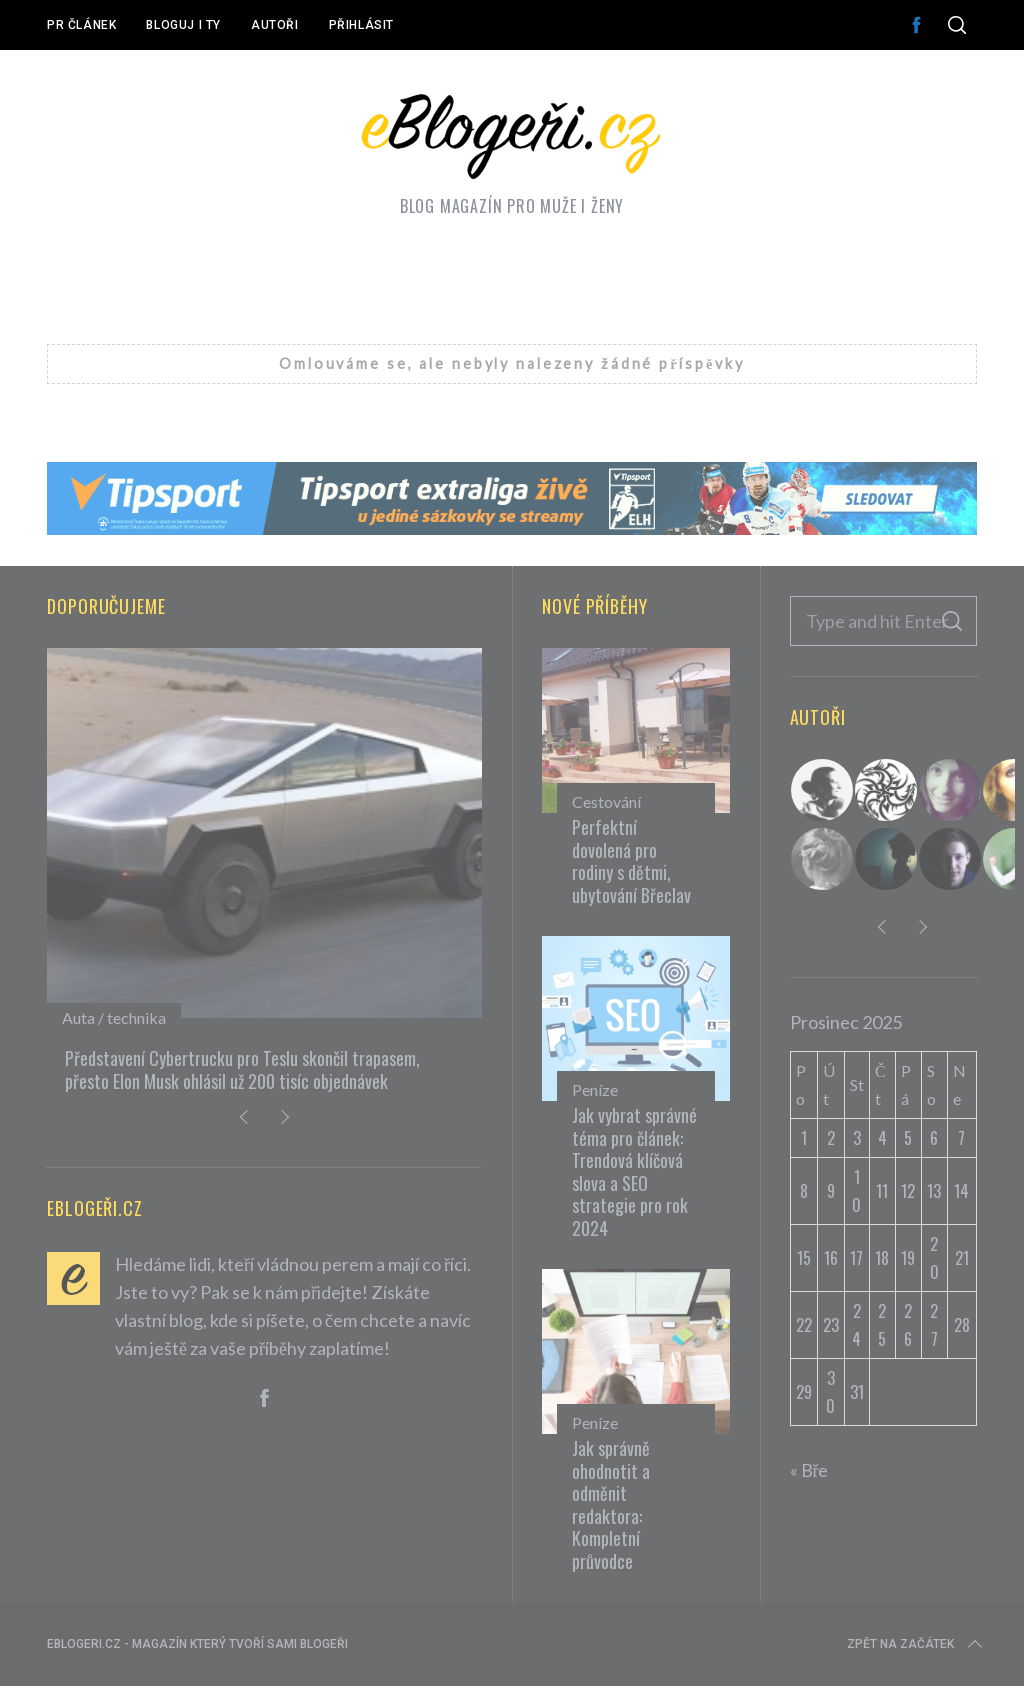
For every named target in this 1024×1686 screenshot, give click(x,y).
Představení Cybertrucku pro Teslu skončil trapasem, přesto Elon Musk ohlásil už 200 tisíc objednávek (242, 1069)
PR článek (81, 25)
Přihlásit (361, 25)
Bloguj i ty (183, 25)
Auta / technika (114, 1017)
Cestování (606, 801)
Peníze (595, 1089)
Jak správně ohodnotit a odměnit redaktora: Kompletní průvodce (611, 1504)
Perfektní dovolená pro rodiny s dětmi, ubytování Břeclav (631, 861)
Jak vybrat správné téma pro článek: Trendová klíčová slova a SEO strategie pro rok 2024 (634, 1171)
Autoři (275, 25)
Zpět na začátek (916, 1644)
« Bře (809, 1470)
